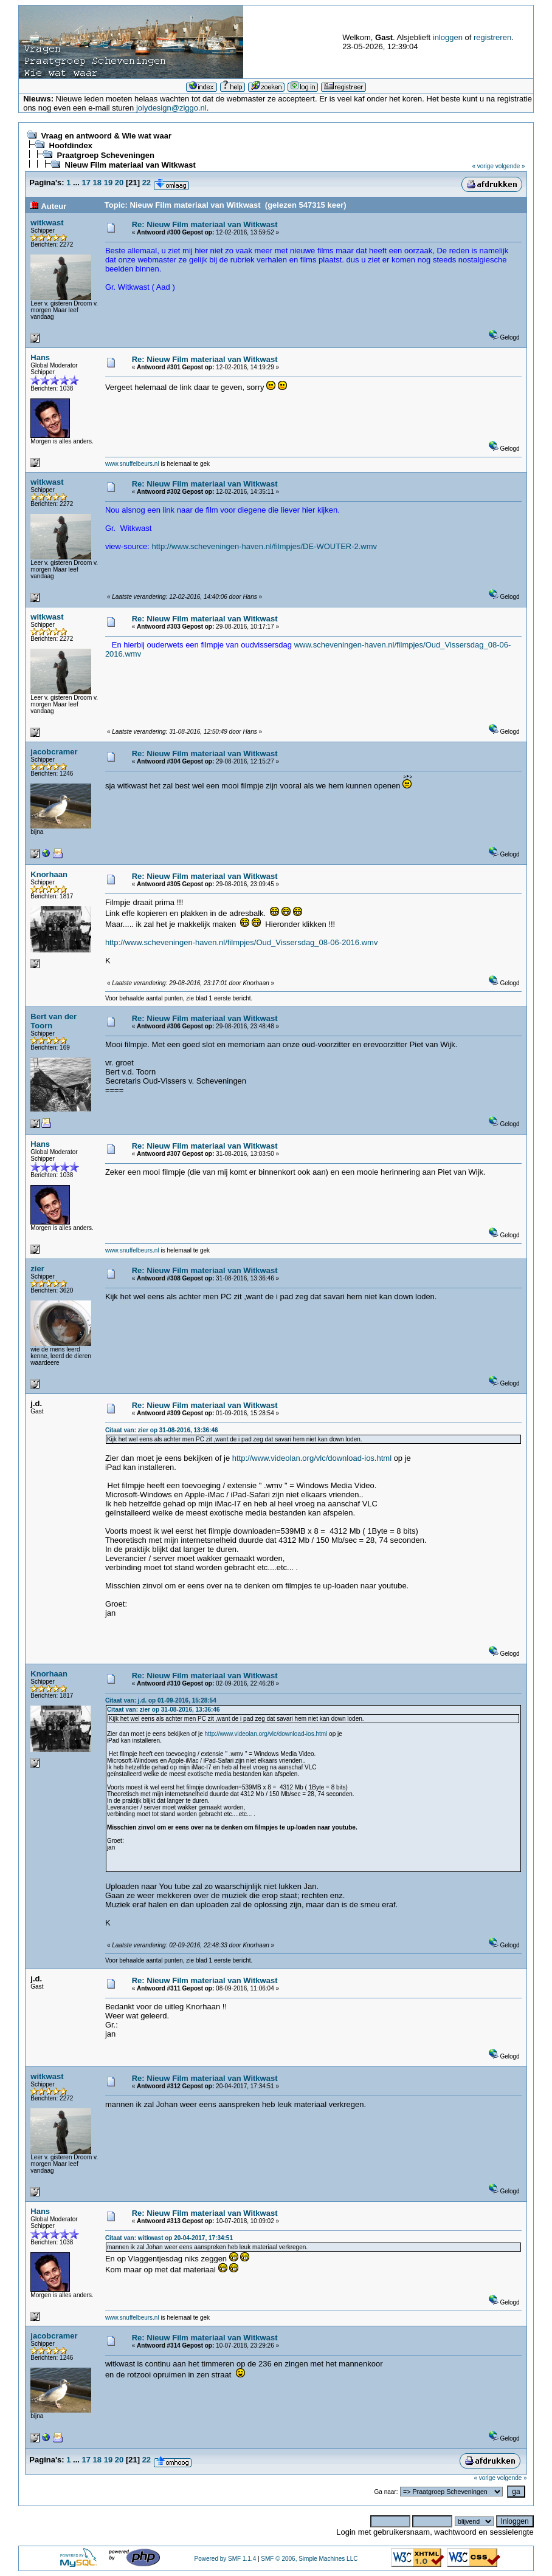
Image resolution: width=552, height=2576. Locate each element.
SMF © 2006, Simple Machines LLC (309, 2558)
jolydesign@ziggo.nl (171, 107)
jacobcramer (53, 751)
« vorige (483, 166)
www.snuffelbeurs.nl (132, 463)
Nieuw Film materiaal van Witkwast (130, 164)
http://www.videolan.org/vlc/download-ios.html (312, 1458)
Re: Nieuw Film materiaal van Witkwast (205, 224)
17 (86, 182)
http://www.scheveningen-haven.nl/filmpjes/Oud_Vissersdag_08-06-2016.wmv (241, 942)
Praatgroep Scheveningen (105, 155)
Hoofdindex (71, 145)
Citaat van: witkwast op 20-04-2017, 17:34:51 (169, 2238)
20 (119, 182)
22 (146, 182)
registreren (492, 37)
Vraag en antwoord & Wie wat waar (106, 135)
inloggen (448, 37)
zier (37, 1268)
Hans (40, 357)
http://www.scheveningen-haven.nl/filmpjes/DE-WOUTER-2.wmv (264, 546)
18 (97, 182)
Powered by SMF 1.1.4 (225, 2558)
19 (108, 182)
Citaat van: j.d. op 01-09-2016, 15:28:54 (160, 1700)
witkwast (46, 222)
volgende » (510, 166)
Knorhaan (48, 874)
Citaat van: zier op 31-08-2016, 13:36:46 (161, 1430)
